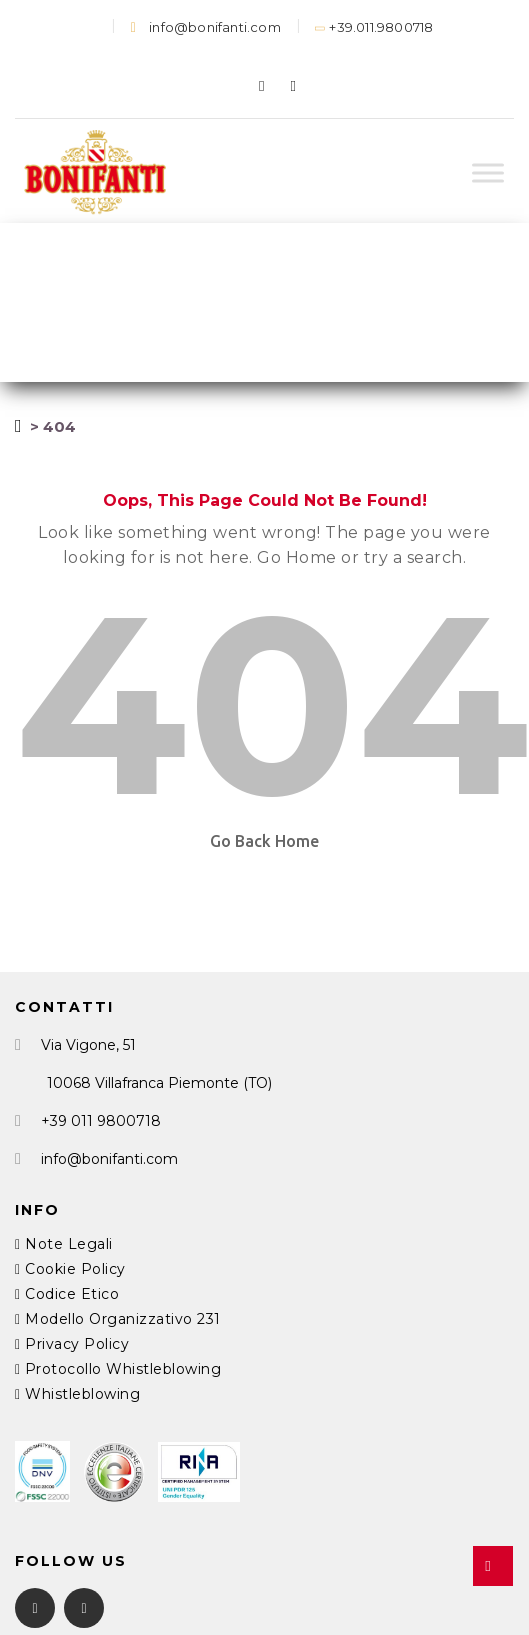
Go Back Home (264, 841)
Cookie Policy (70, 1269)
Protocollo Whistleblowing (118, 1369)
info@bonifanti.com (206, 27)
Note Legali (64, 1244)
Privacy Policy (72, 1344)
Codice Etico (67, 1294)
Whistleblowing (77, 1394)
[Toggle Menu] (488, 173)
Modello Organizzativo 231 (118, 1319)
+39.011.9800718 (375, 27)
